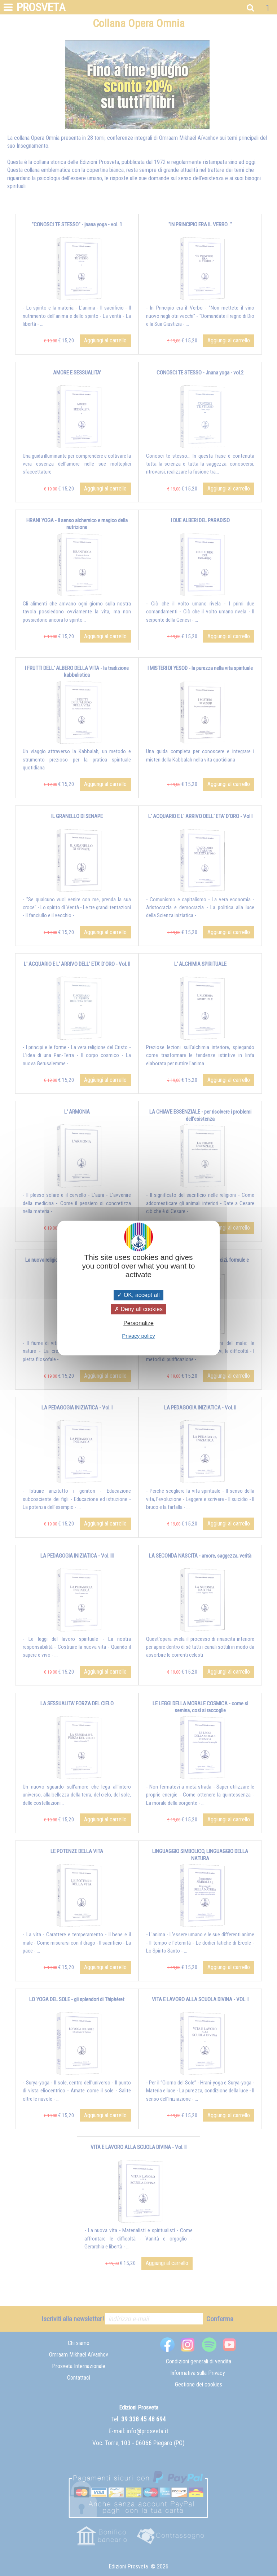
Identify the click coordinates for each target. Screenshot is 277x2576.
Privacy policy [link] (138, 1336)
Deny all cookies (138, 1309)
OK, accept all (138, 1295)
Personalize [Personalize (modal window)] (138, 1323)
